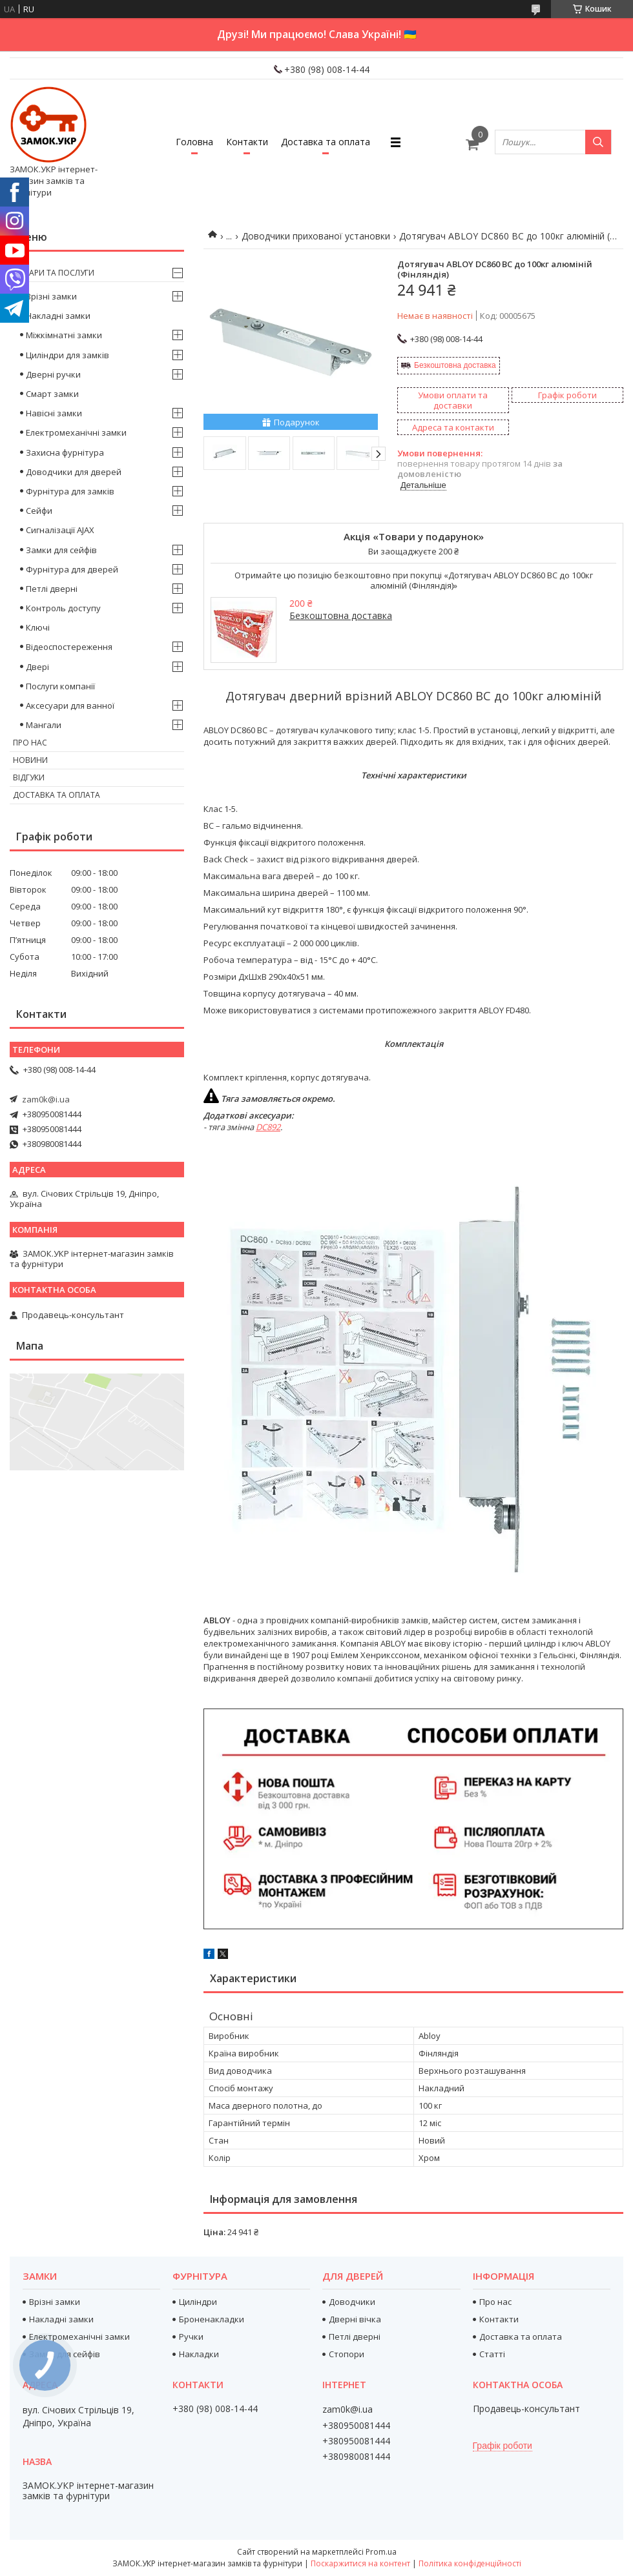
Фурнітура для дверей (72, 569)
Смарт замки (52, 394)
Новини (30, 760)
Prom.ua (381, 2551)
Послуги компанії (60, 686)
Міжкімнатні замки (64, 335)
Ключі (38, 627)
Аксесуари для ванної (70, 705)
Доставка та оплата (325, 142)
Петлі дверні (52, 588)
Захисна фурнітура (65, 452)
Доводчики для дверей (73, 472)
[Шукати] (598, 142)
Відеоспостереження (69, 647)
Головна (194, 142)
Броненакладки (211, 2319)
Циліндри (198, 2301)
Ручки (191, 2336)
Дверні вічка (355, 2319)
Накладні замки (58, 315)
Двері (37, 667)
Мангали (43, 725)
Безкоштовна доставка (455, 365)
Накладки (199, 2354)
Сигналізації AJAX (60, 530)
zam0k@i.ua (46, 1099)
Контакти (247, 142)
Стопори (346, 2354)
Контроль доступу (63, 608)
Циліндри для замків (67, 355)
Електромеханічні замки (76, 432)
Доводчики (352, 2301)
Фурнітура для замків (70, 491)
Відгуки (29, 777)
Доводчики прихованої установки (316, 236)
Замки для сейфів (61, 550)
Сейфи (39, 510)
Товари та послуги (53, 272)
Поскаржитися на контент (360, 2563)
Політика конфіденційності (470, 2563)
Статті (492, 2354)
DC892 (268, 1127)
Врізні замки (51, 296)
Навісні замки (54, 413)
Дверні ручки (53, 374)
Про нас (30, 742)
